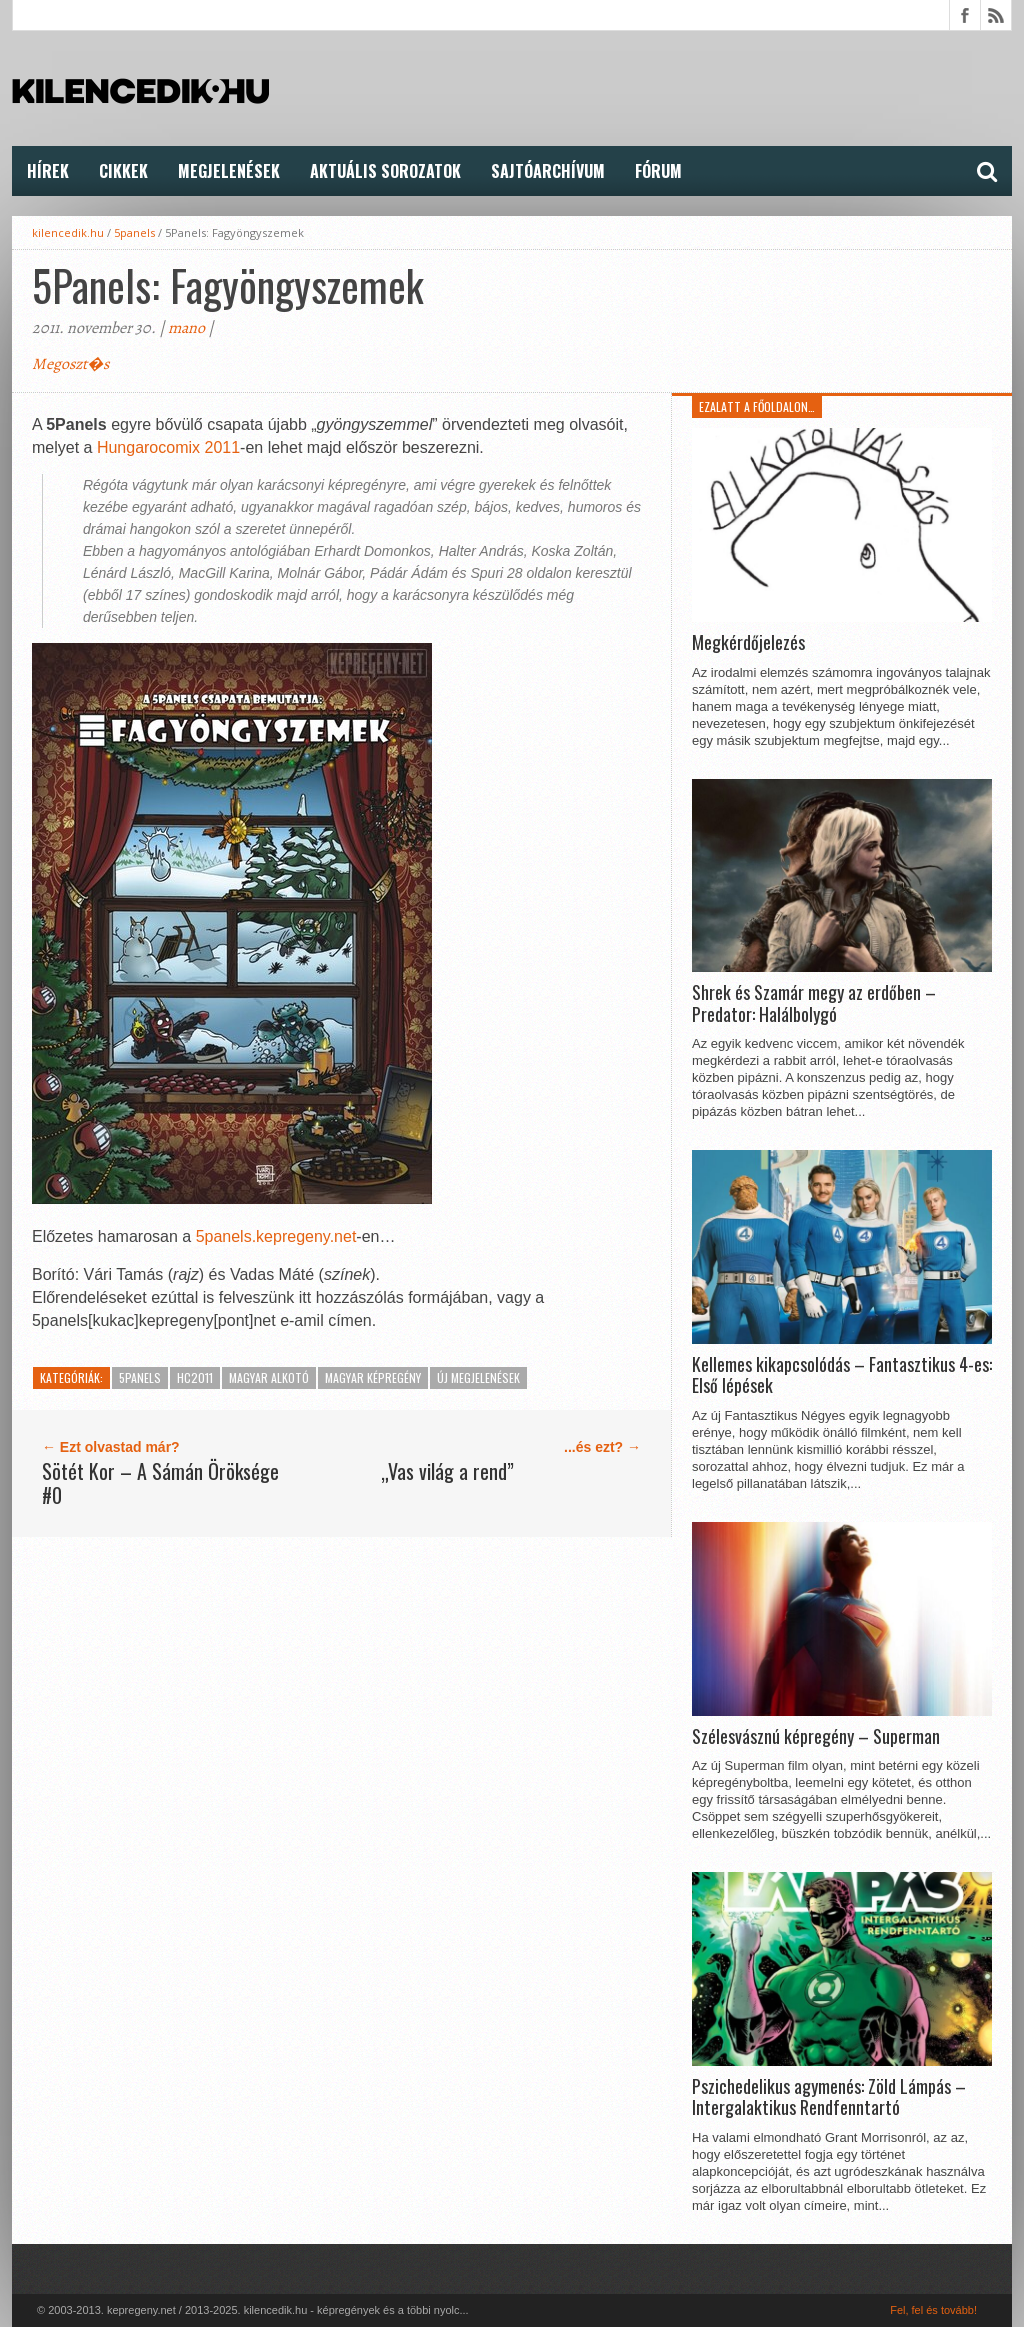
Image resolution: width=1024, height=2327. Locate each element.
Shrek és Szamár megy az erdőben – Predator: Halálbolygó (814, 1003)
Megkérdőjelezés (748, 643)
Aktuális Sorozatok (385, 171)
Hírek (48, 171)
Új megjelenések (478, 1377)
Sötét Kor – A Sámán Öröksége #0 (160, 1483)
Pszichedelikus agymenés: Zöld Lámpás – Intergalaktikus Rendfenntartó (829, 2097)
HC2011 (195, 1377)
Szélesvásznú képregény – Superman (816, 1737)
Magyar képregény (373, 1377)
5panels (134, 232)
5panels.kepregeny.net (276, 1236)
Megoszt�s (70, 364)
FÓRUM (658, 171)
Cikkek (123, 171)
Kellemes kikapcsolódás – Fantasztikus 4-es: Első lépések (842, 1375)
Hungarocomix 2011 (168, 447)
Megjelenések (229, 171)
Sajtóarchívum (548, 171)
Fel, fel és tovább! (933, 2310)
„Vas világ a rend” (447, 1471)
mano (186, 328)
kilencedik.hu (68, 232)
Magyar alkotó (269, 1377)
